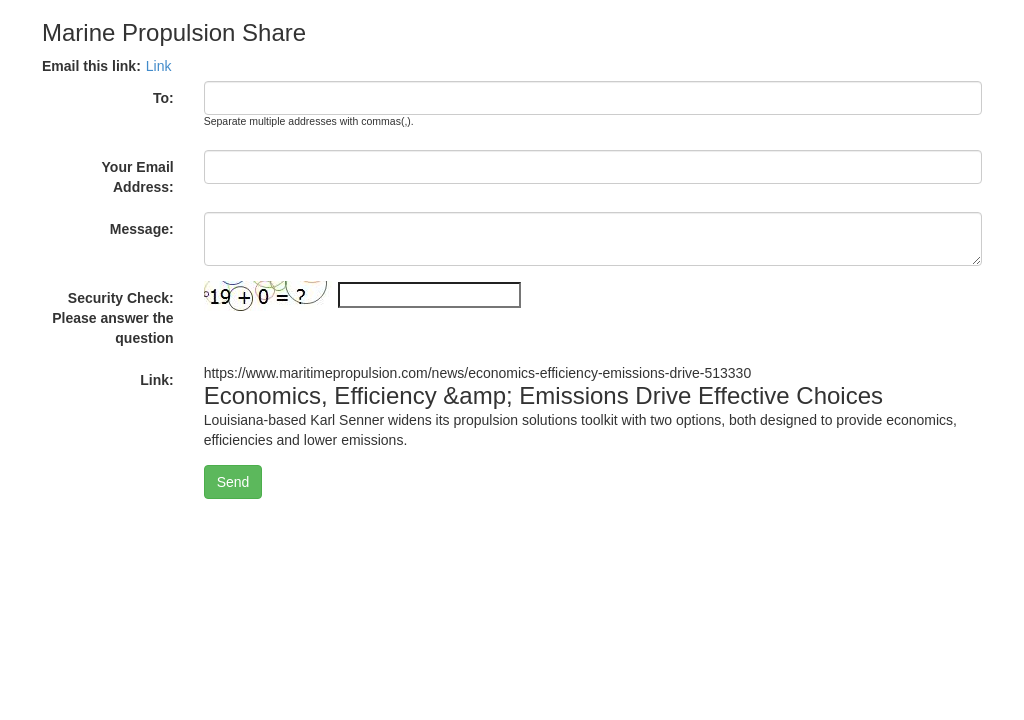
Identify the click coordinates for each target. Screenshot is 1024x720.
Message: (142, 229)
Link (159, 66)
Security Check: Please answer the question (112, 318)
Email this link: (91, 66)
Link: (156, 380)
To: (163, 98)
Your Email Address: (138, 177)
